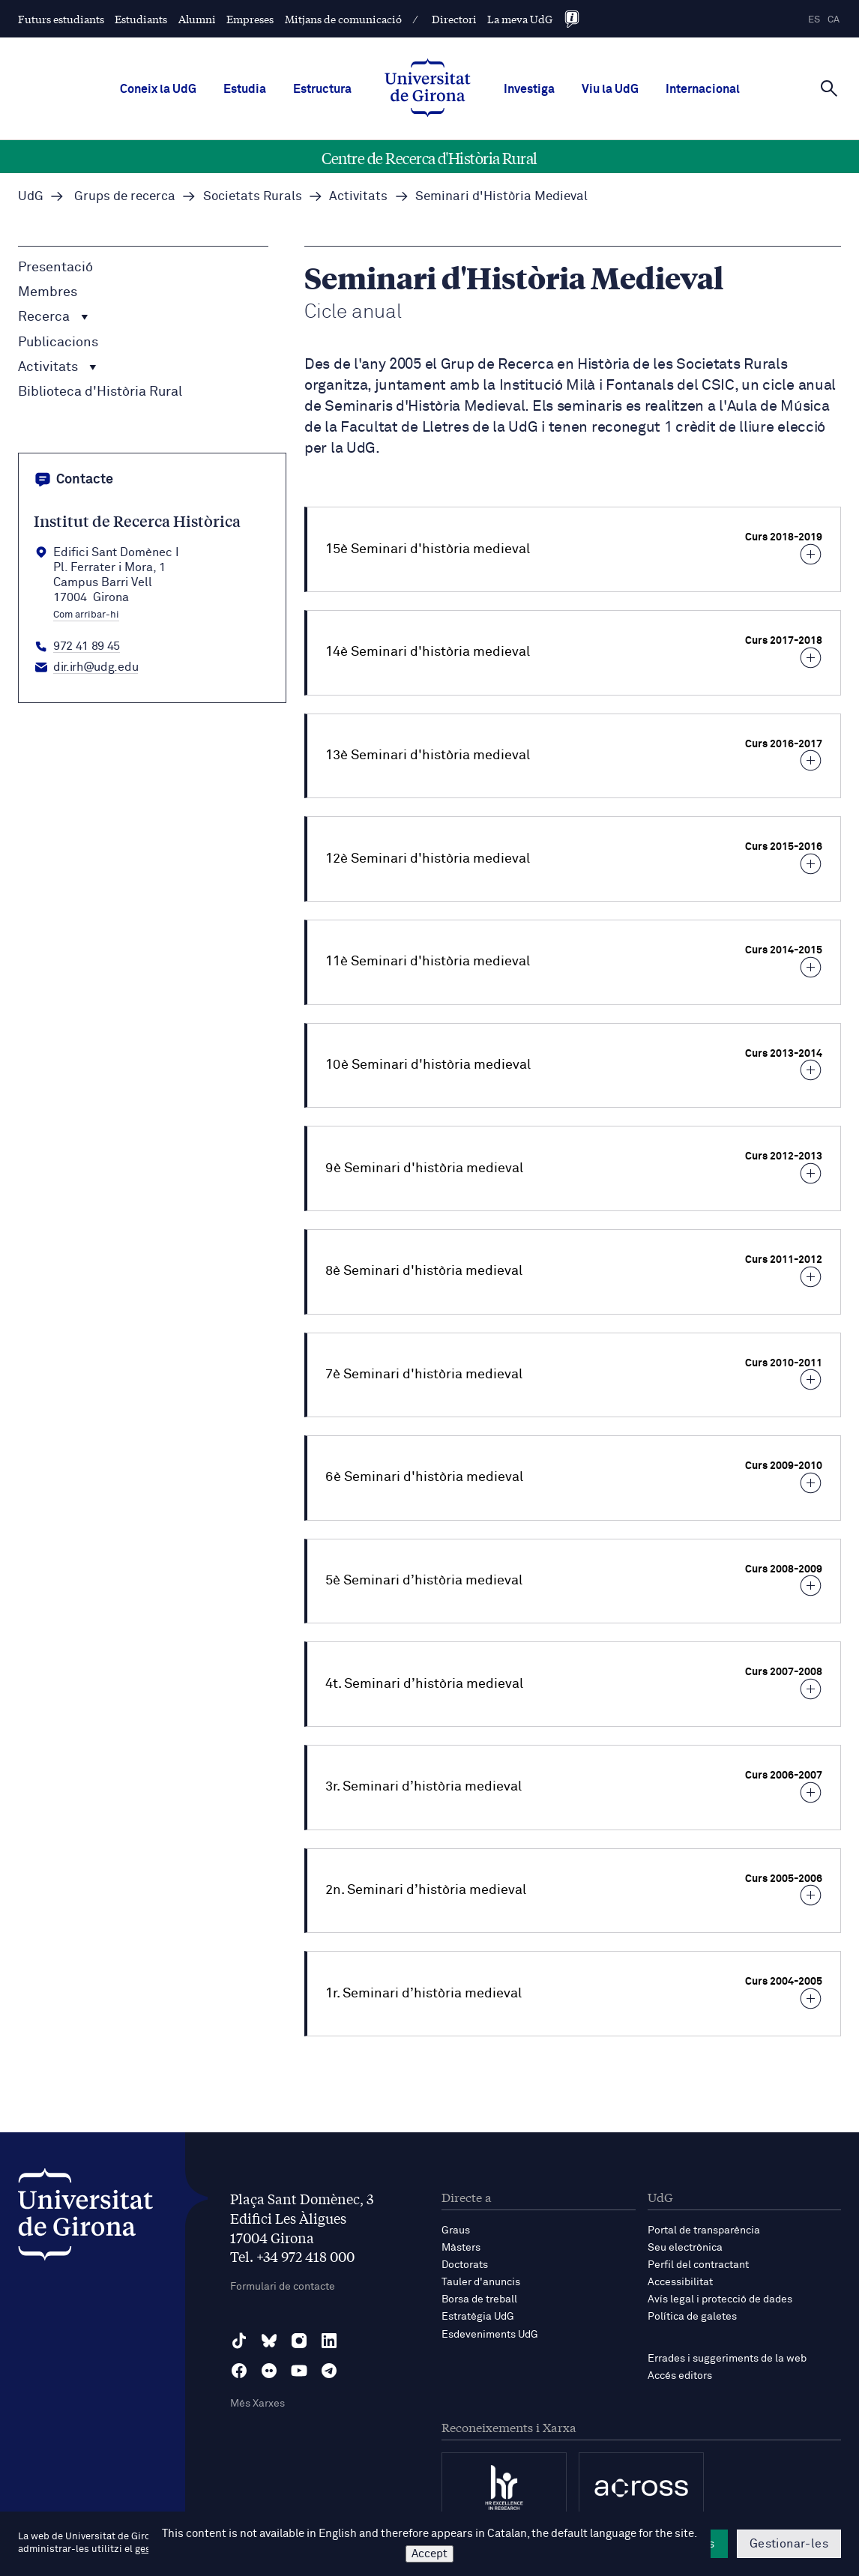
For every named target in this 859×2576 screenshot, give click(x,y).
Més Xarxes (257, 2403)
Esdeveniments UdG (489, 2334)
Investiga (529, 89)
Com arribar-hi (86, 615)
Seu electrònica (685, 2247)
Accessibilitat (680, 2282)
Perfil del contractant (698, 2265)
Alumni (197, 18)
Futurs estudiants (61, 18)
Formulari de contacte (282, 2286)
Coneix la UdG (158, 89)
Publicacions (58, 342)
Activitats (57, 367)
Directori (454, 18)
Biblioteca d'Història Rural (100, 392)
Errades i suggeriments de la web (727, 2358)
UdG (30, 196)
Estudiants (141, 18)
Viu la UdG (610, 89)
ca (834, 20)
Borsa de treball (479, 2299)
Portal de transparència (704, 2230)
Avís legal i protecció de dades (720, 2299)
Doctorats (464, 2265)
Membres (47, 292)
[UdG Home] (428, 89)
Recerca (53, 317)
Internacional (703, 89)
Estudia (244, 89)
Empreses (250, 18)
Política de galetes (692, 2316)
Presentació (55, 267)
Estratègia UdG (477, 2316)
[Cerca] (829, 87)
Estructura (322, 89)
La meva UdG (519, 18)
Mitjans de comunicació (343, 18)
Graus (455, 2230)
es (814, 20)
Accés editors (680, 2376)
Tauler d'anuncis (480, 2282)
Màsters (460, 2247)
